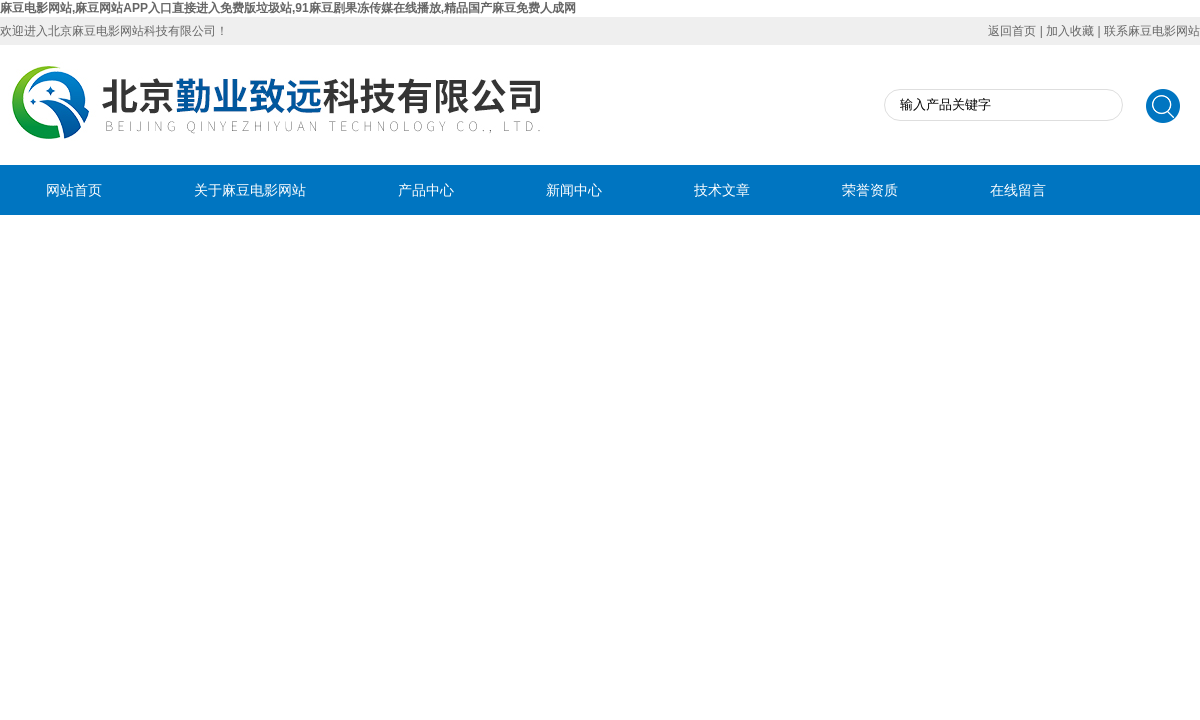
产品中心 (426, 190)
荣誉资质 (870, 190)
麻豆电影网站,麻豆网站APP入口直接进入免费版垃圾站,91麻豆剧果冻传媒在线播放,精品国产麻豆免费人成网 (288, 8)
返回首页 (1012, 31)
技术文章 (722, 190)
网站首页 (74, 190)
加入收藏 (1070, 31)
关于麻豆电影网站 (250, 190)
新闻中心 (574, 190)
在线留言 (1018, 190)
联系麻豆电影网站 (1152, 31)
